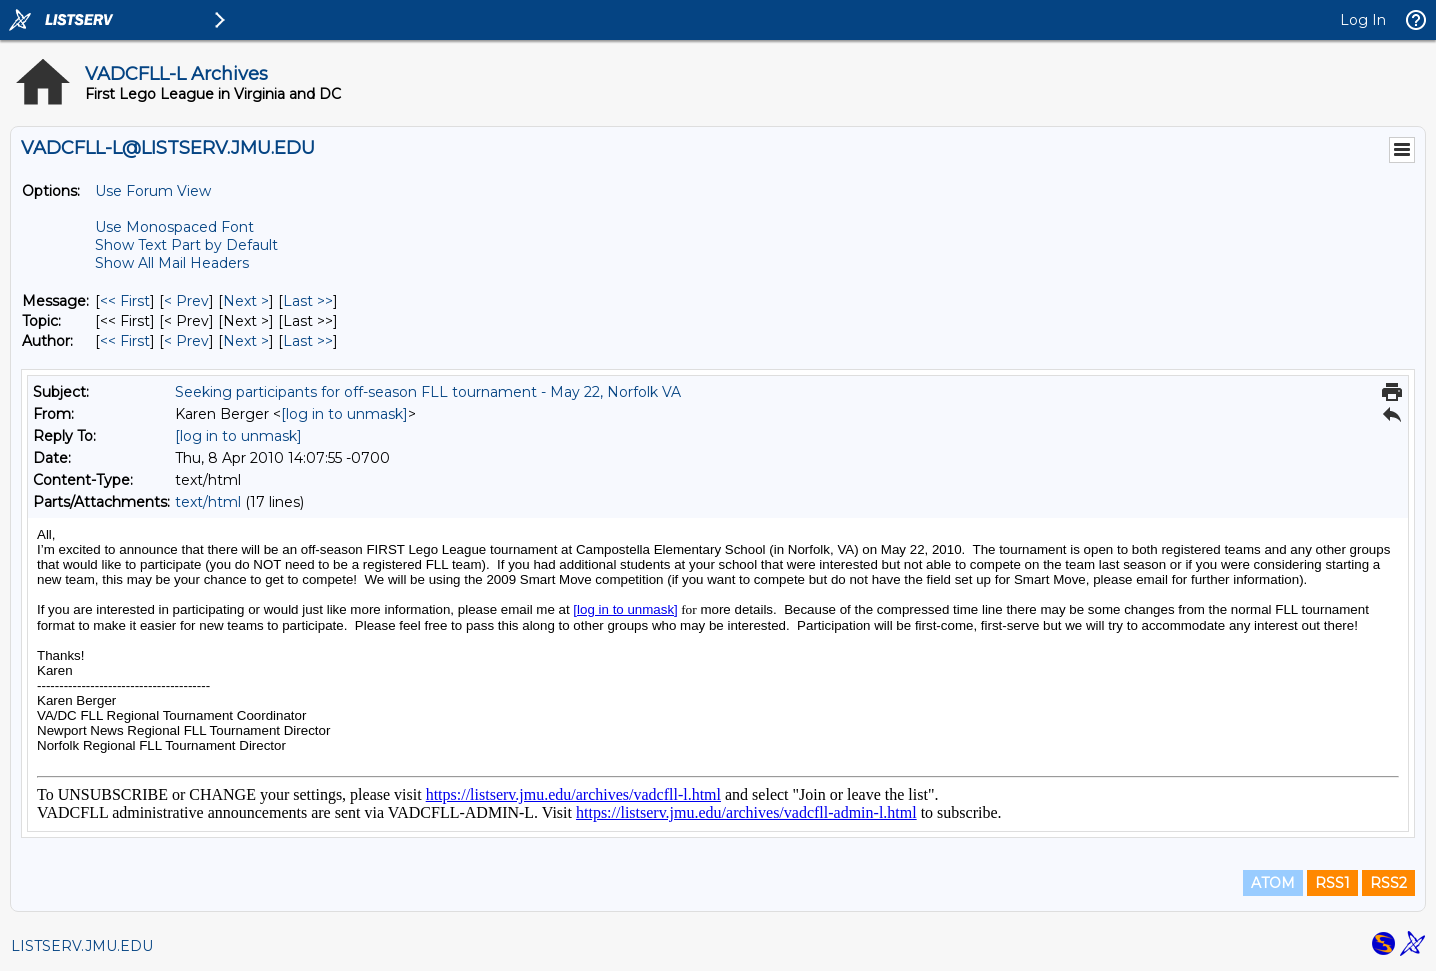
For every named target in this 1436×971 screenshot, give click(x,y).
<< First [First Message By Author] (125, 341)
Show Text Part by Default (186, 245)
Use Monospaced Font (174, 227)
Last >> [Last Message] (308, 301)
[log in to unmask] (344, 414)
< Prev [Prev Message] (186, 301)
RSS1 (1332, 883)
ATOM (1273, 883)
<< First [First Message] (125, 301)
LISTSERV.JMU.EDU (82, 946)
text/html (208, 502)
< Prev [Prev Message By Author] (186, 341)
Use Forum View (153, 191)
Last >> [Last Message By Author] (308, 341)
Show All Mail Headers (172, 263)
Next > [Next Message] (246, 301)
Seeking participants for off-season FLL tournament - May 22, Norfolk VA (428, 392)
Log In (1363, 20)
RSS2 (1388, 883)
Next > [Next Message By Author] (246, 341)
